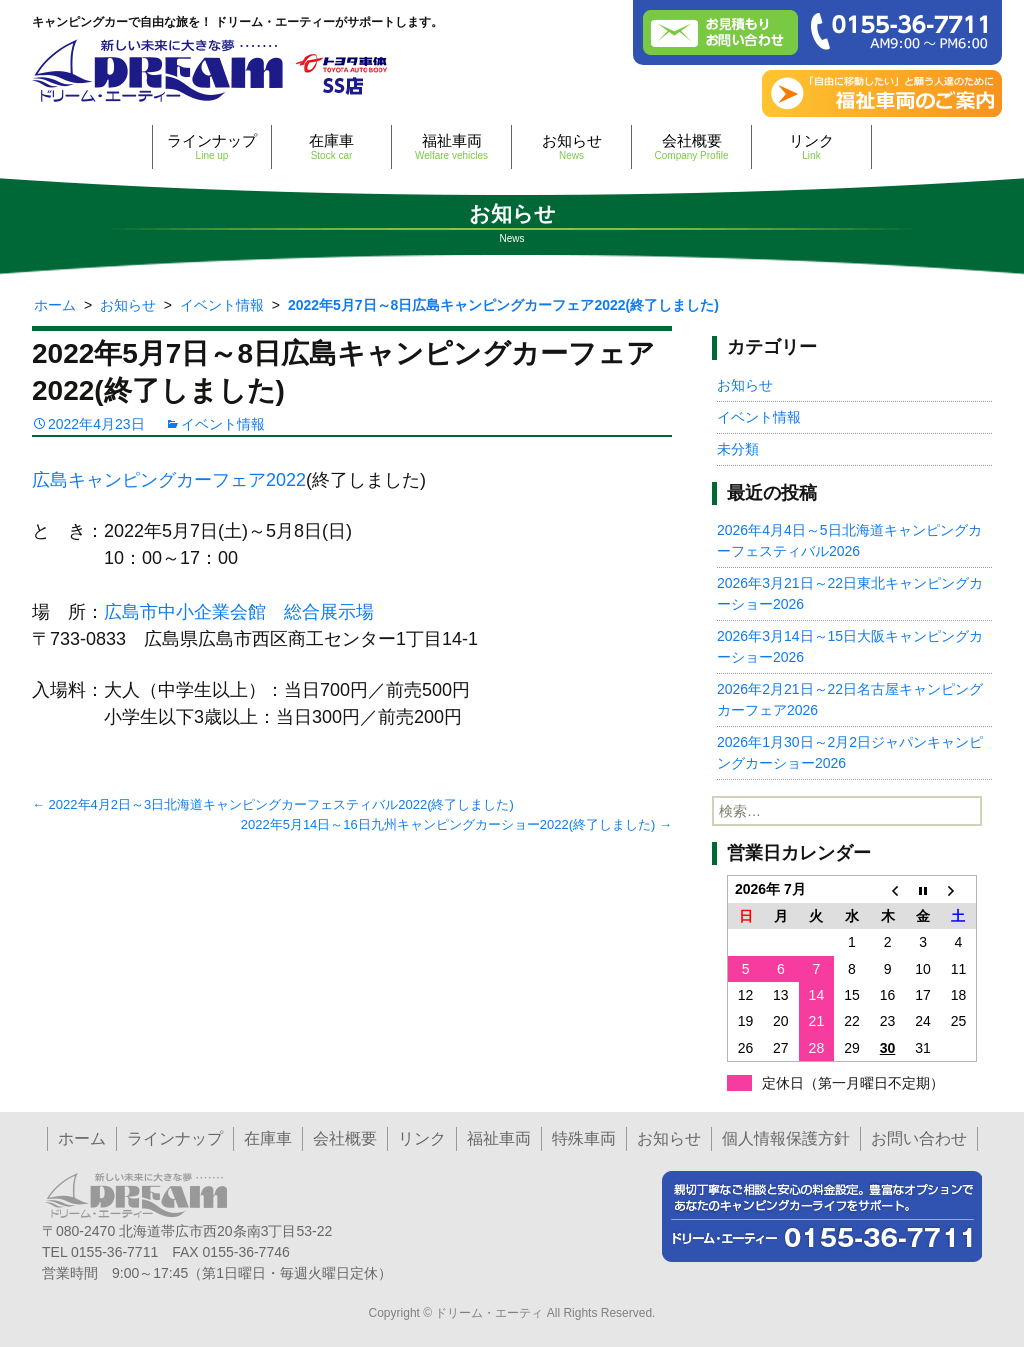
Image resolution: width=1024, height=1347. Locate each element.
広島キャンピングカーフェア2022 (169, 480)
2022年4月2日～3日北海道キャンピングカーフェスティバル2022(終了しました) (273, 804)
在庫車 (331, 146)
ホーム (82, 1138)
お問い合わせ (919, 1138)
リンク (811, 146)
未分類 (738, 449)
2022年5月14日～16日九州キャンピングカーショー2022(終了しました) (456, 824)
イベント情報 (223, 424)
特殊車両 (584, 1138)
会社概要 (691, 146)
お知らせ (571, 146)
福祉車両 (451, 146)
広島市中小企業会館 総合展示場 (239, 612)
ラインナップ (212, 146)
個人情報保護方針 (786, 1138)
